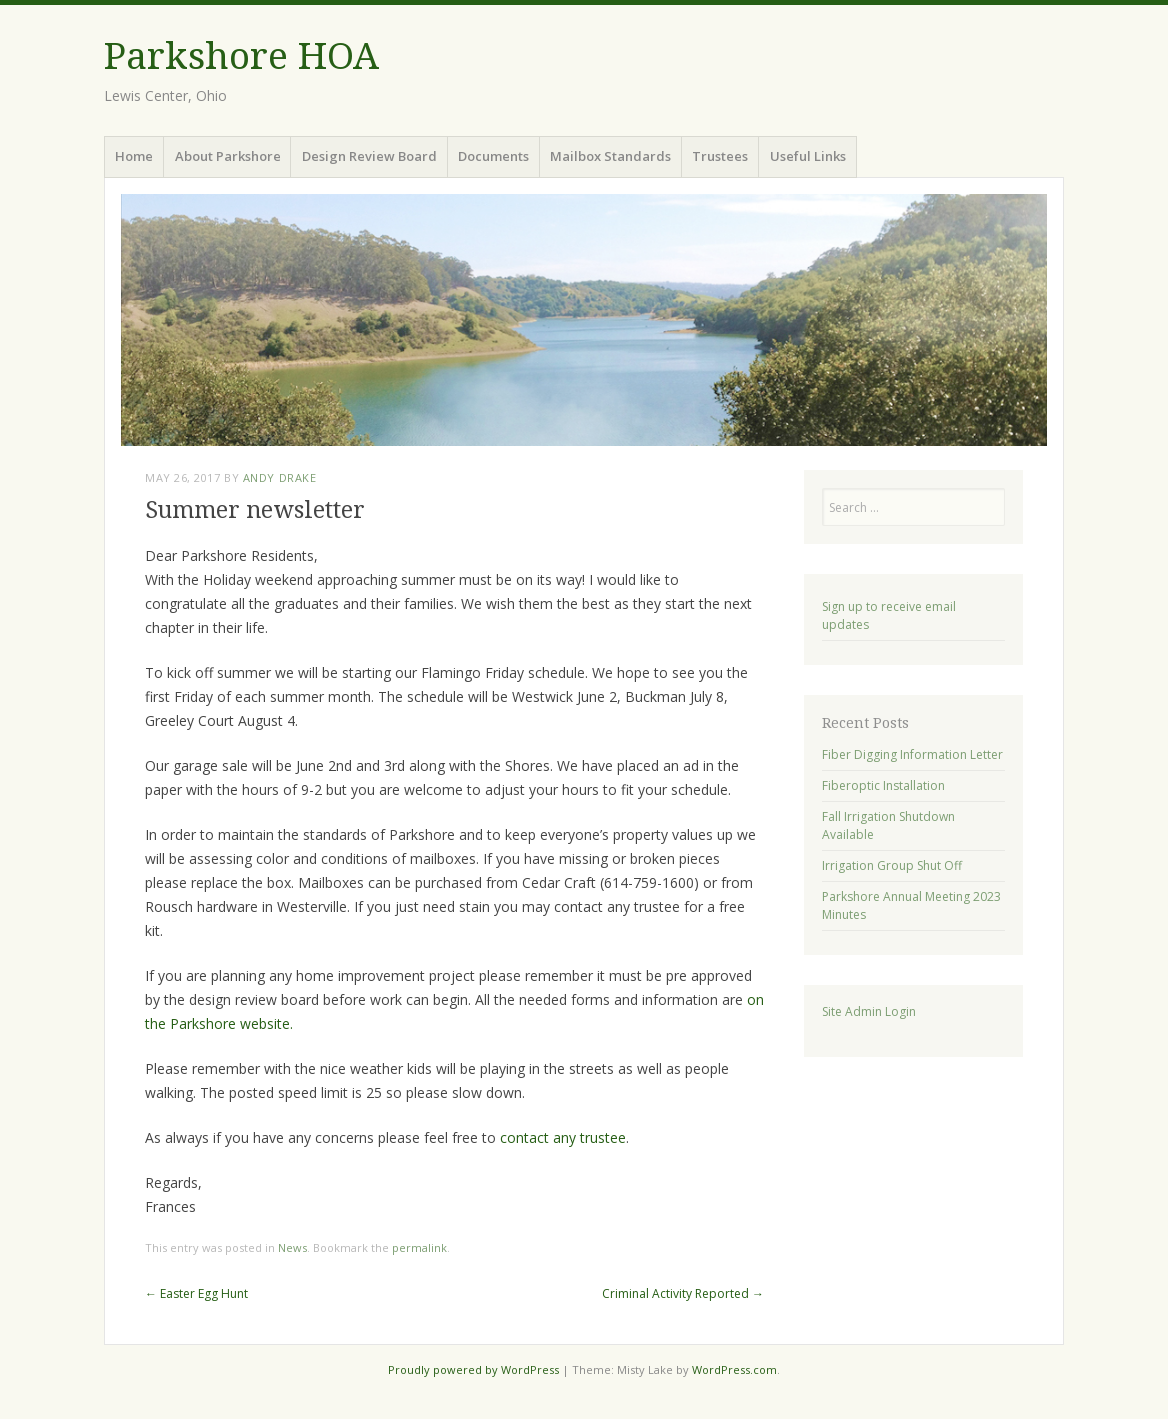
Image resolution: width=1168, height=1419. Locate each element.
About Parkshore (228, 156)
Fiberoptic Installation (883, 785)
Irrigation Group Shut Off (892, 865)
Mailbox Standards (610, 156)
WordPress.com (734, 1369)
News (292, 1247)
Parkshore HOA (241, 56)
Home (134, 156)
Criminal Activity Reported (683, 1293)
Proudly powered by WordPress (473, 1369)
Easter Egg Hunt (196, 1293)
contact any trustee (563, 1137)
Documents (493, 156)
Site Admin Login (869, 1011)
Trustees (720, 156)
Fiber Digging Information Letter (912, 754)
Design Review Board (369, 156)
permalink (419, 1247)
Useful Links (808, 156)
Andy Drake (280, 477)
